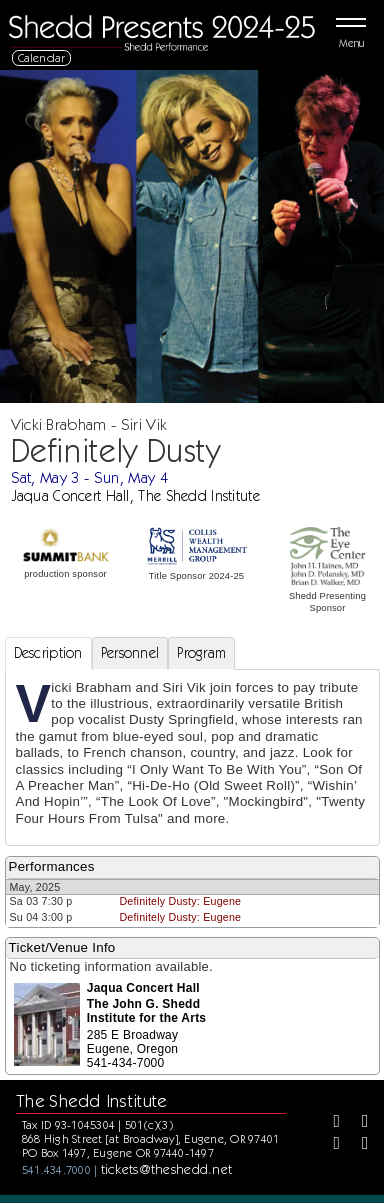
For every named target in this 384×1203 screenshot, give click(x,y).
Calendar (42, 57)
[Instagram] (330, 1145)
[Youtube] (358, 1145)
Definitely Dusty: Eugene (180, 901)
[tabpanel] (192, 758)
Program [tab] (201, 653)
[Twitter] (358, 1123)
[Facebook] (330, 1123)
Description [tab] (48, 653)
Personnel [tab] (130, 653)
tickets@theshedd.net (167, 1169)
